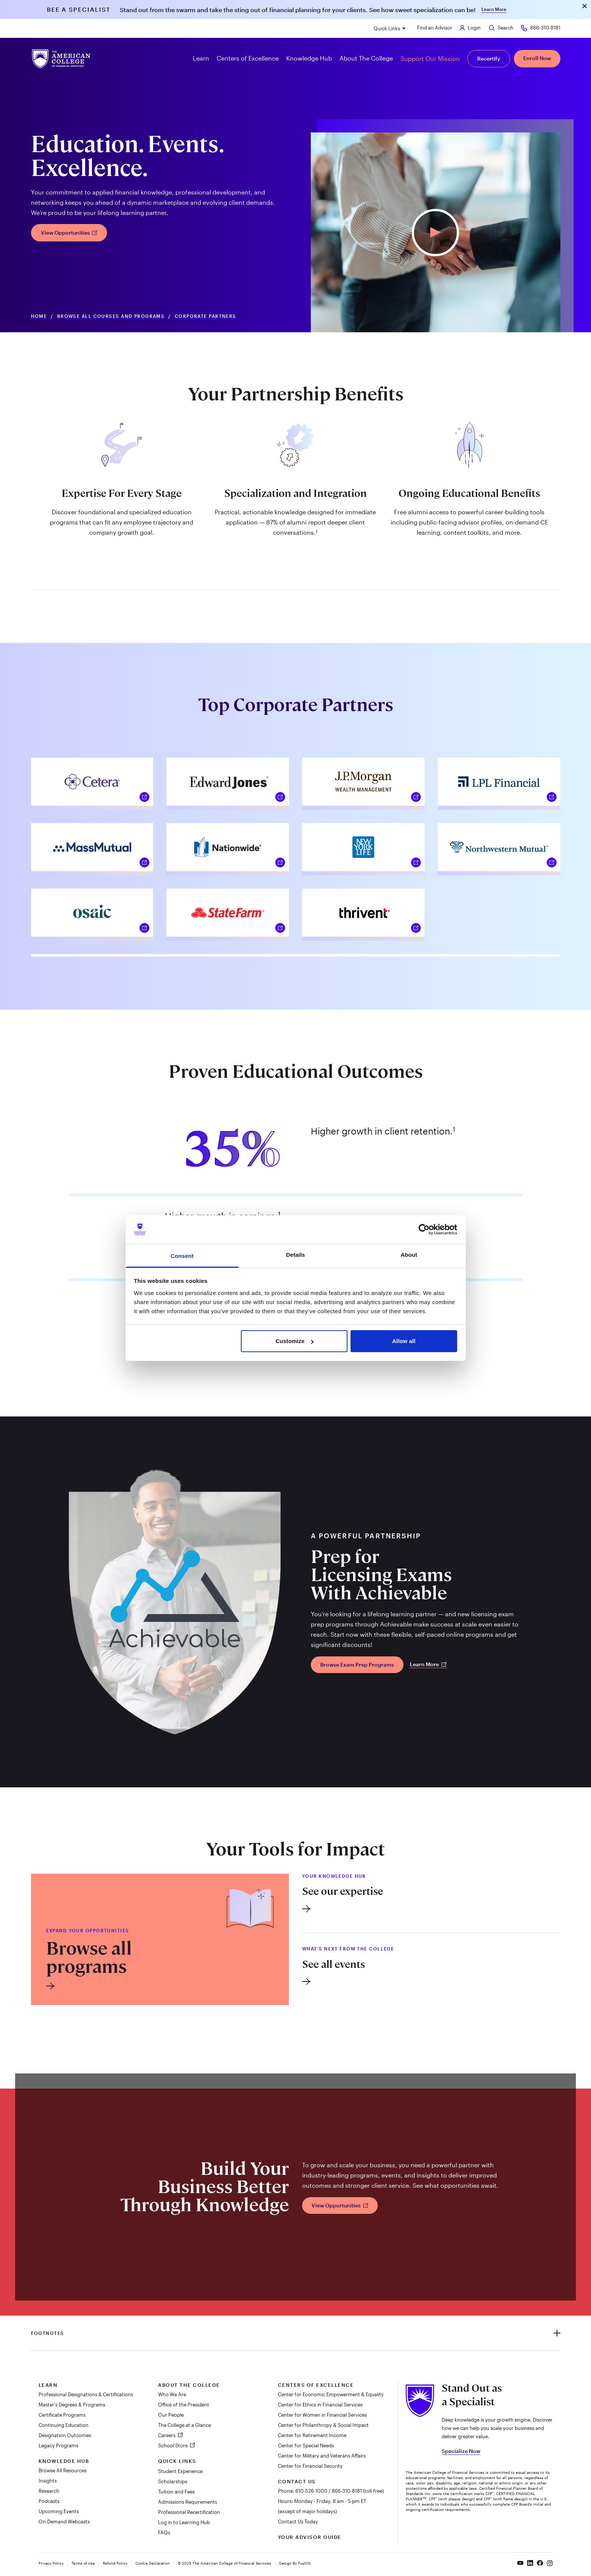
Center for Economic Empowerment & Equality (331, 2394)
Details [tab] (295, 1254)
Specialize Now (461, 2451)
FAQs (164, 2532)
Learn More (493, 9)
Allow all (404, 1341)
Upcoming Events (59, 2511)
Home (39, 316)
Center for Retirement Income (312, 2435)
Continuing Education (63, 2425)
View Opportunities (69, 232)
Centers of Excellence (316, 2385)
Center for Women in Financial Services (322, 2414)
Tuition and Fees (176, 2491)
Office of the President (183, 2404)
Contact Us (297, 2481)
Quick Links (387, 28)
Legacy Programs (58, 2445)
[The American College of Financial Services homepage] (61, 58)
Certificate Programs (62, 2414)
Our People (171, 2414)
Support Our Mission (430, 58)
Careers (167, 2435)
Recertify (488, 58)
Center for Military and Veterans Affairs (322, 2455)
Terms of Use (83, 2563)
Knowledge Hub (64, 2461)
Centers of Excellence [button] (248, 58)
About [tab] (409, 1254)
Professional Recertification (189, 2512)
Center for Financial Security (310, 2466)
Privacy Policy (51, 2563)
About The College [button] (366, 58)
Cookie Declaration (152, 2563)
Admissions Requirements (187, 2501)
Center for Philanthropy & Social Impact (323, 2425)
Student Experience (180, 2471)
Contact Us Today (298, 2521)
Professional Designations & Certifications (86, 2394)
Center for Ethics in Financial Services (320, 2404)
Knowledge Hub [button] (309, 58)
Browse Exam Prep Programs (357, 1664)
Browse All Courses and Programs (111, 316)
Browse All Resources (63, 2470)
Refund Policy (115, 2563)
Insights (48, 2480)
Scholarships (172, 2481)
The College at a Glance (184, 2425)
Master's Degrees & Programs (72, 2404)
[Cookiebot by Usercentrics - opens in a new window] (424, 1229)
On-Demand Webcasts (64, 2521)
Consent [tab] (182, 1256)
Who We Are (172, 2394)
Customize (295, 1341)
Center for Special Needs (306, 2445)
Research (49, 2491)
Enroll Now (537, 58)
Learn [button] (201, 58)
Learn (48, 2385)
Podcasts (49, 2501)
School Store (173, 2445)
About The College (189, 2385)
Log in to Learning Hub (184, 2522)
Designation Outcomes (65, 2435)
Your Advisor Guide (309, 2537)
